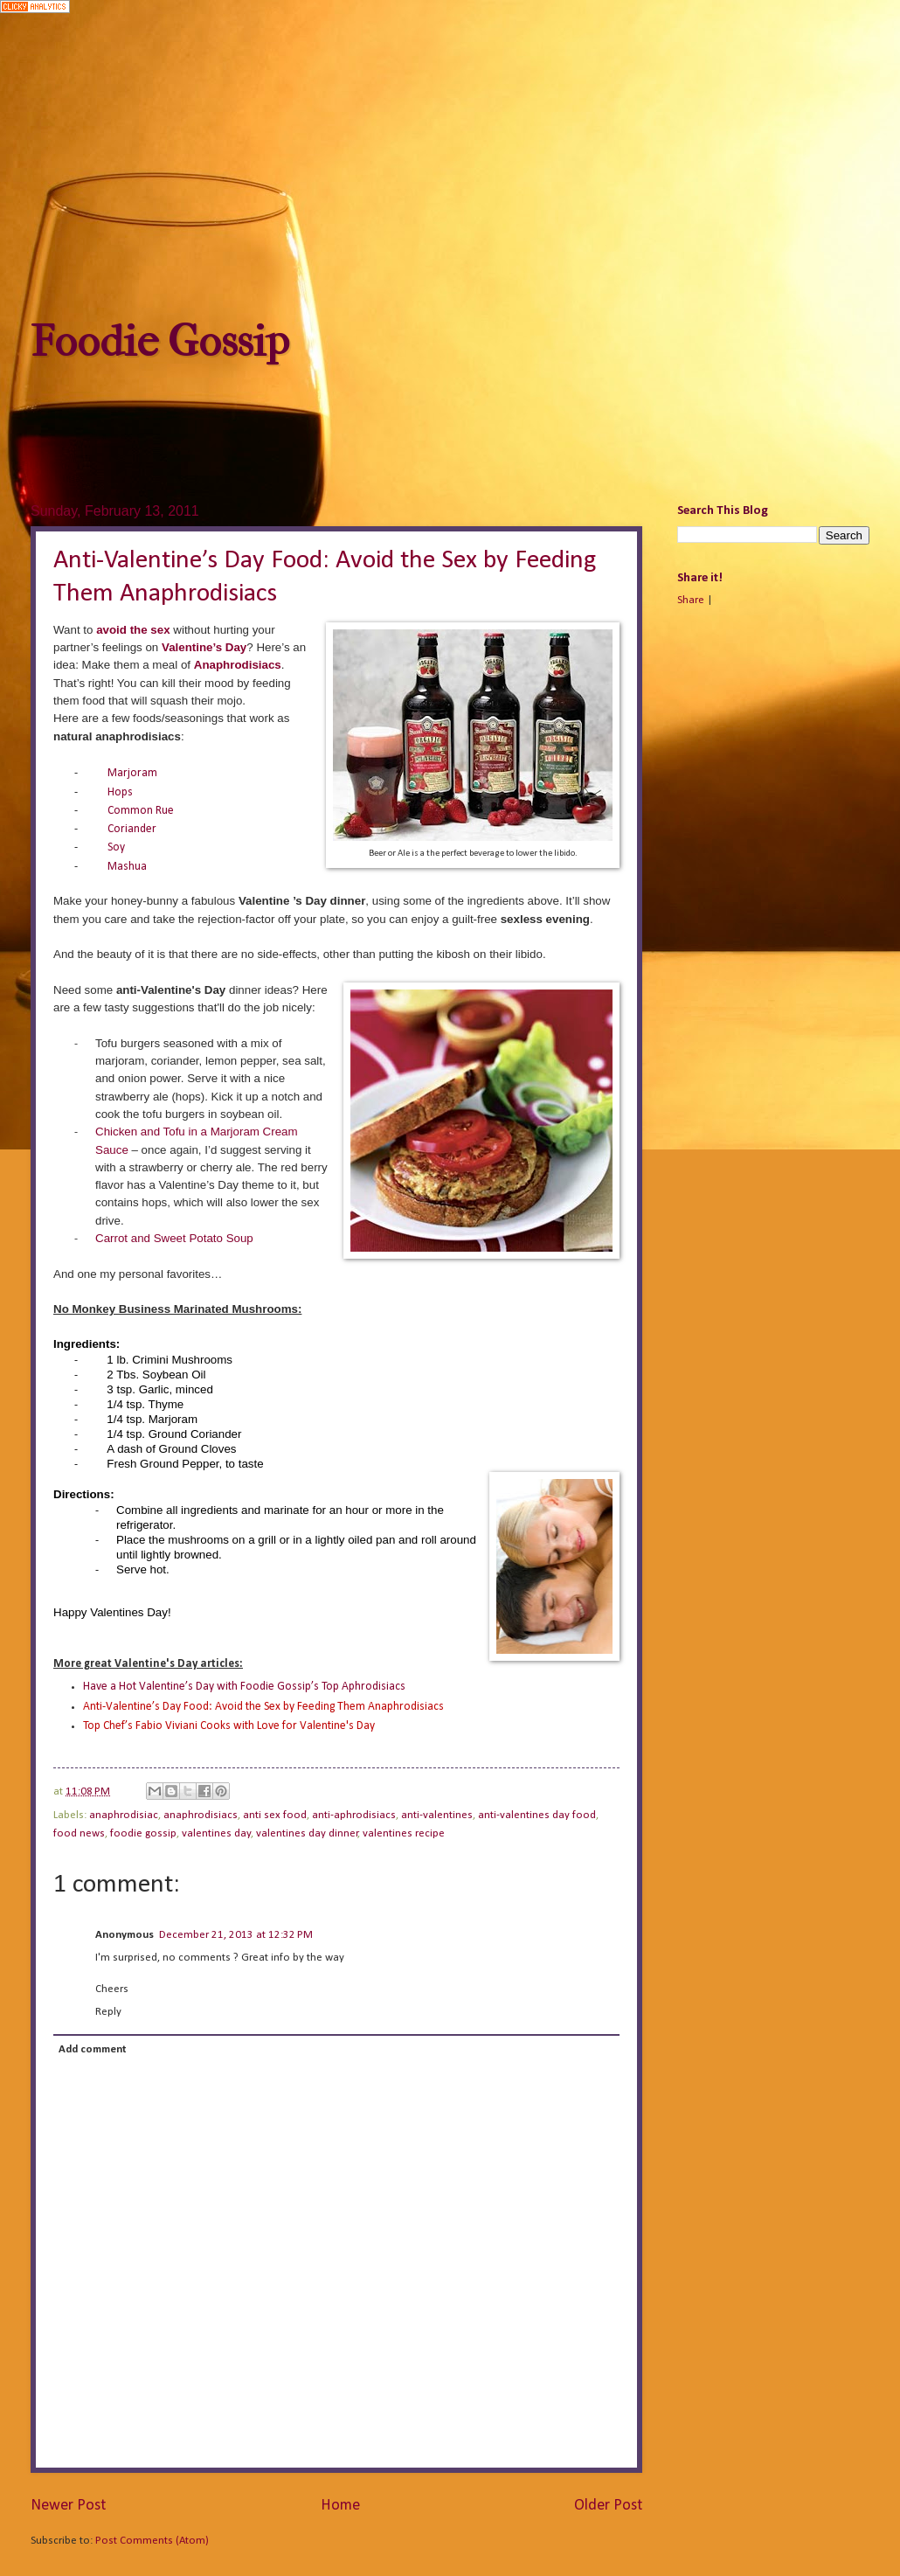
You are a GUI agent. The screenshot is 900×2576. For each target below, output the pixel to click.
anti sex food (275, 1815)
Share (690, 600)
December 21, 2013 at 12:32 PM (236, 1935)
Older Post (608, 2505)
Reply (108, 2011)
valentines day (216, 1833)
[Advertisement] (450, 167)
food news (79, 1833)
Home (340, 2505)
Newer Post (68, 2505)
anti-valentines (437, 1815)
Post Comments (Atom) (152, 2540)
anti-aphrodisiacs (354, 1815)
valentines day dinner (307, 1833)
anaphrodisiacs (200, 1815)
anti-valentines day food (537, 1815)
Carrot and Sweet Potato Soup (174, 1238)
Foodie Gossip (160, 341)
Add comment (92, 2049)
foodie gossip (143, 1833)
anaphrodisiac (123, 1815)
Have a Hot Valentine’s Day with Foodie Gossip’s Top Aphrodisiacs (244, 1686)
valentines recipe (404, 1833)
